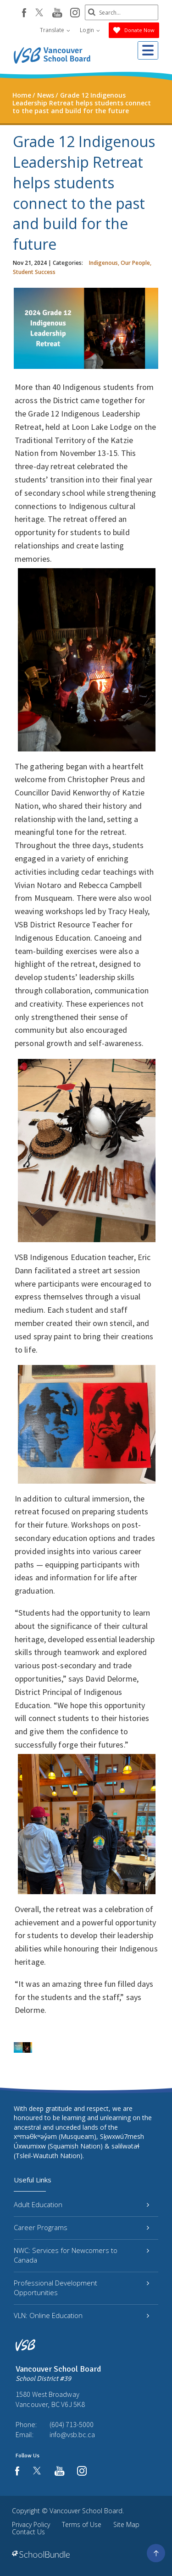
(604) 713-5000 (72, 2424)
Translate (55, 30)
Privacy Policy (31, 2524)
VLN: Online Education (81, 2315)
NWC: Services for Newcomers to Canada (81, 2255)
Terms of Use (81, 2524)
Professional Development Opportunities (81, 2287)
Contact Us (28, 2531)
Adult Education (81, 2204)
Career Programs (81, 2227)
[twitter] (39, 13)
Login (90, 30)
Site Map (126, 2524)
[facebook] (24, 12)
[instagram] (75, 13)
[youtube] (57, 13)
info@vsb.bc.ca (72, 2434)
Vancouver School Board (86, 2510)
